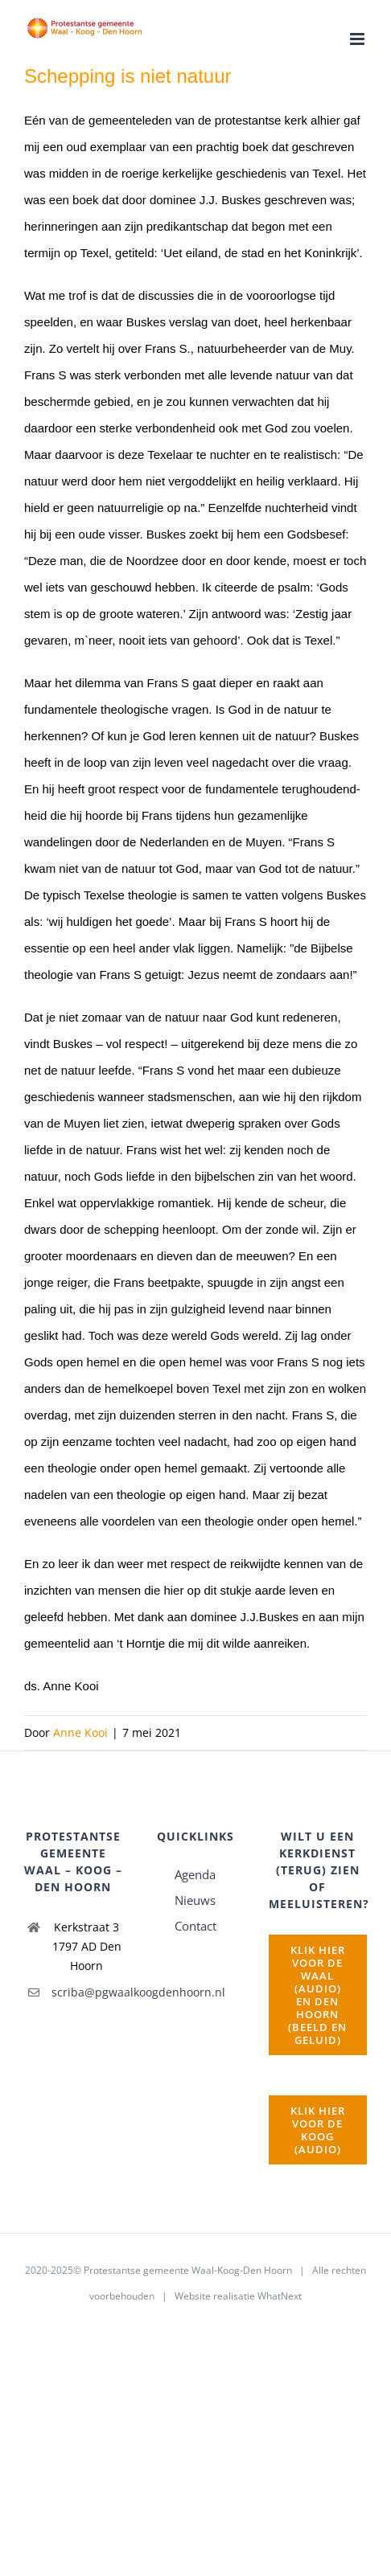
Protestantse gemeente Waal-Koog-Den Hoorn (188, 2270)
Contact (195, 1926)
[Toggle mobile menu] (358, 39)
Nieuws (195, 1900)
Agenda (195, 1874)
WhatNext (279, 2296)
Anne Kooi (80, 1732)
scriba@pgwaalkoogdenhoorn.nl (86, 1992)
